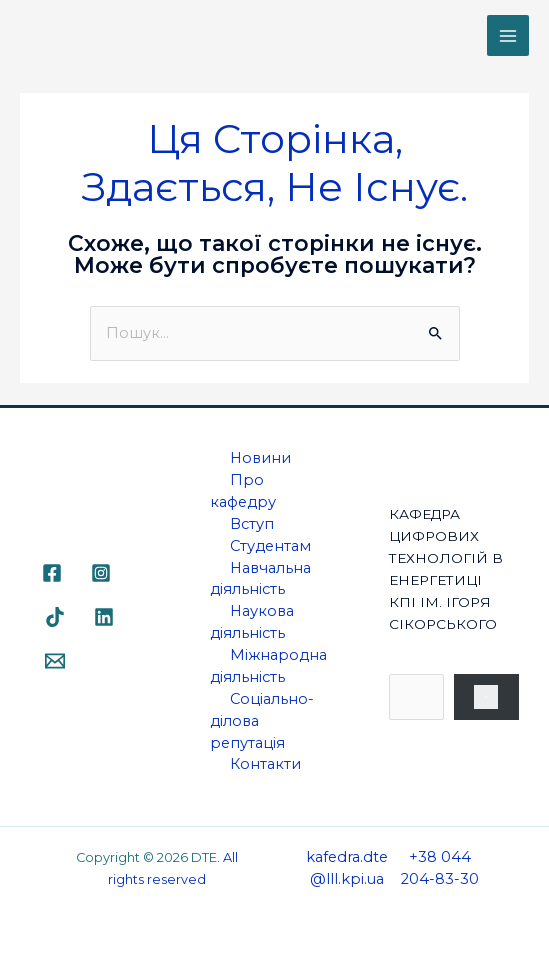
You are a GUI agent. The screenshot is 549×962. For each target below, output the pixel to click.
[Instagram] (101, 573)
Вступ (252, 524)
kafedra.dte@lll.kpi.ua (347, 868)
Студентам (270, 546)
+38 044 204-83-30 (440, 868)
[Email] (55, 661)
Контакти (265, 764)
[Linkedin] (104, 617)
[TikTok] (55, 617)
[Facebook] (52, 573)
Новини (260, 458)
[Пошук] (487, 697)
